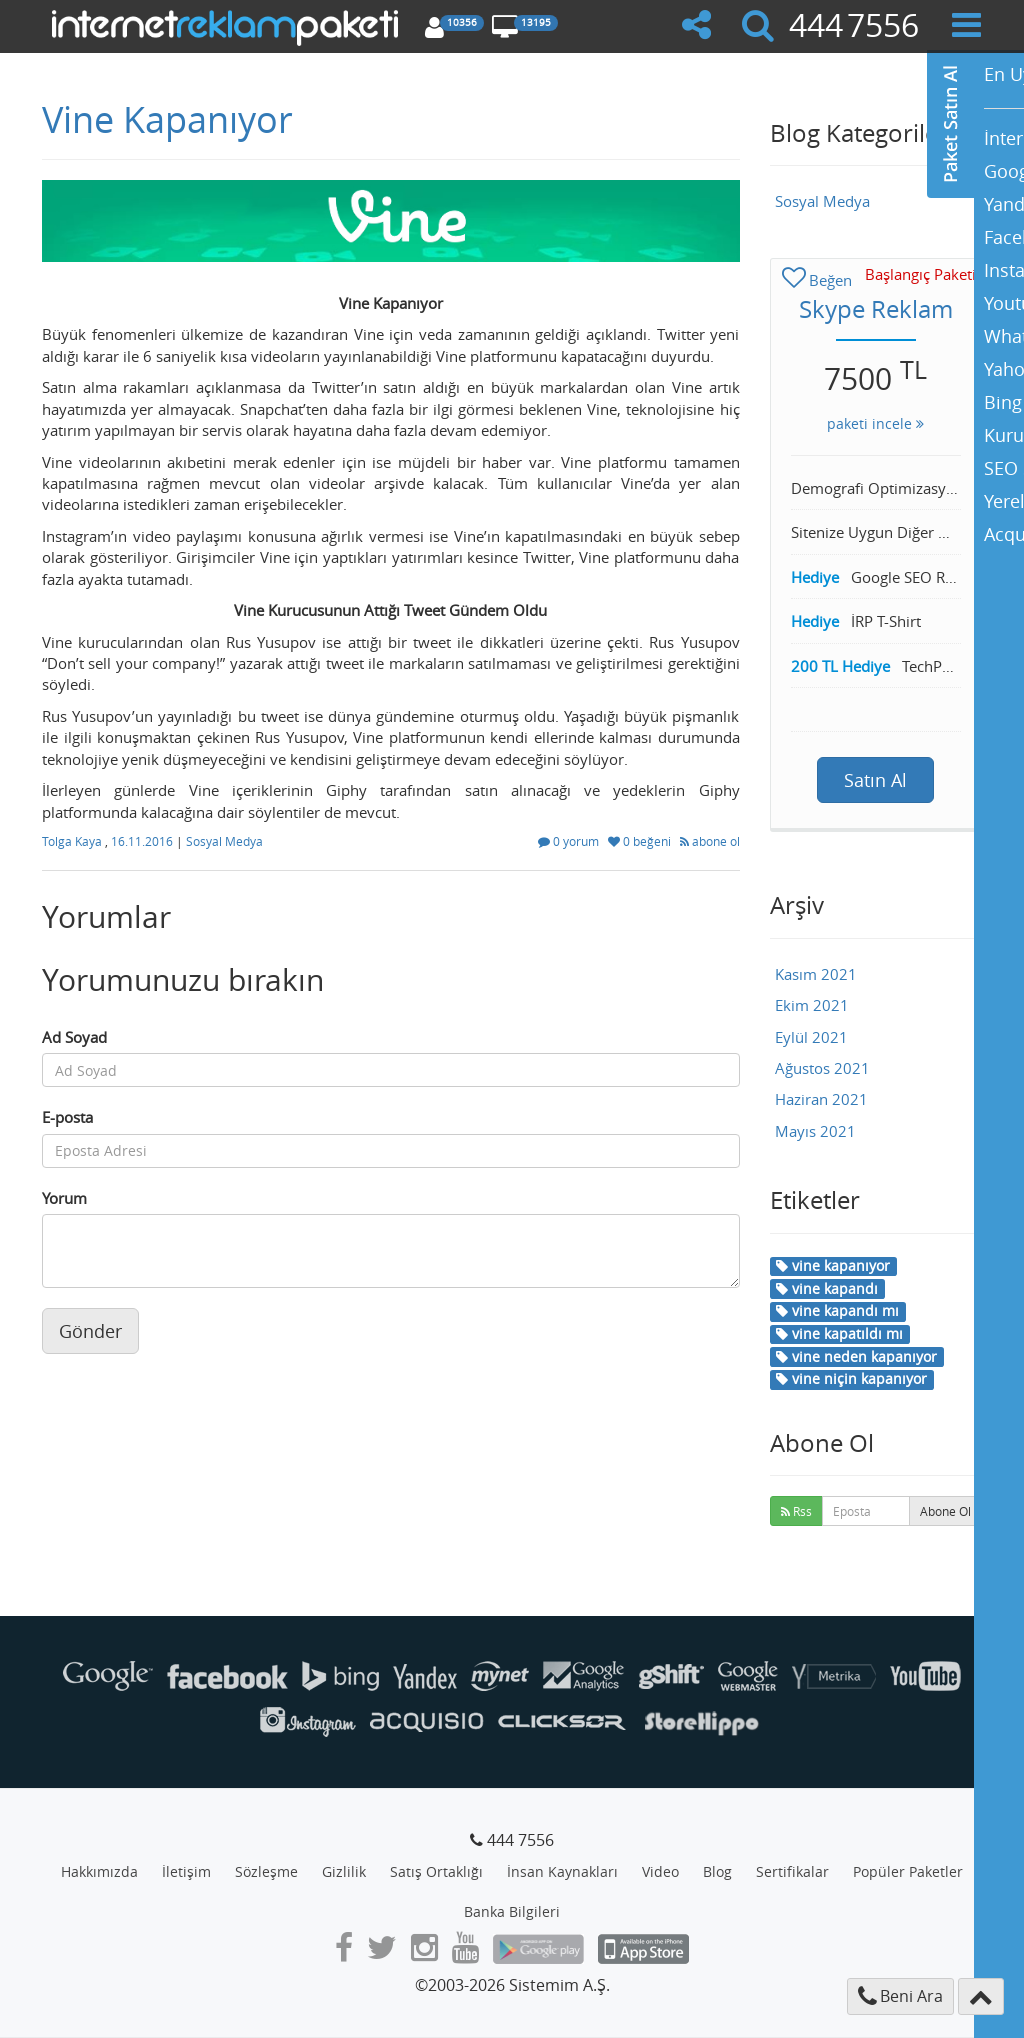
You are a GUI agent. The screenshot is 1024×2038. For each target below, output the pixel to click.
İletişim (186, 1871)
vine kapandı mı (837, 1310)
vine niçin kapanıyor (851, 1378)
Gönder (90, 1331)
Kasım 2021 (816, 974)
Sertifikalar (792, 1871)
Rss (796, 1511)
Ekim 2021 (812, 1005)
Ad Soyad (74, 1037)
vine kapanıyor (833, 1265)
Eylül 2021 (811, 1037)
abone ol (710, 841)
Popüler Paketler (908, 1871)
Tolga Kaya (73, 841)
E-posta (67, 1117)
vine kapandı (827, 1288)
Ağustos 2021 (822, 1068)
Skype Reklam (876, 309)
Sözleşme (266, 1871)
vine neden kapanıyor (856, 1356)
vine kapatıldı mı (839, 1333)
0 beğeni (641, 841)
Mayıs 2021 (815, 1131)
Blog (717, 1871)
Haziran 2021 (821, 1099)
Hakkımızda (99, 1871)
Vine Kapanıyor (167, 119)
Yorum (64, 1198)
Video (660, 1871)
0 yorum (570, 841)
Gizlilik (344, 1871)
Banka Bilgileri (512, 1911)
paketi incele (875, 423)
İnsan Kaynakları (562, 1871)
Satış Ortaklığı (436, 1871)
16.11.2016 (143, 841)
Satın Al (875, 780)
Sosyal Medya (224, 841)
